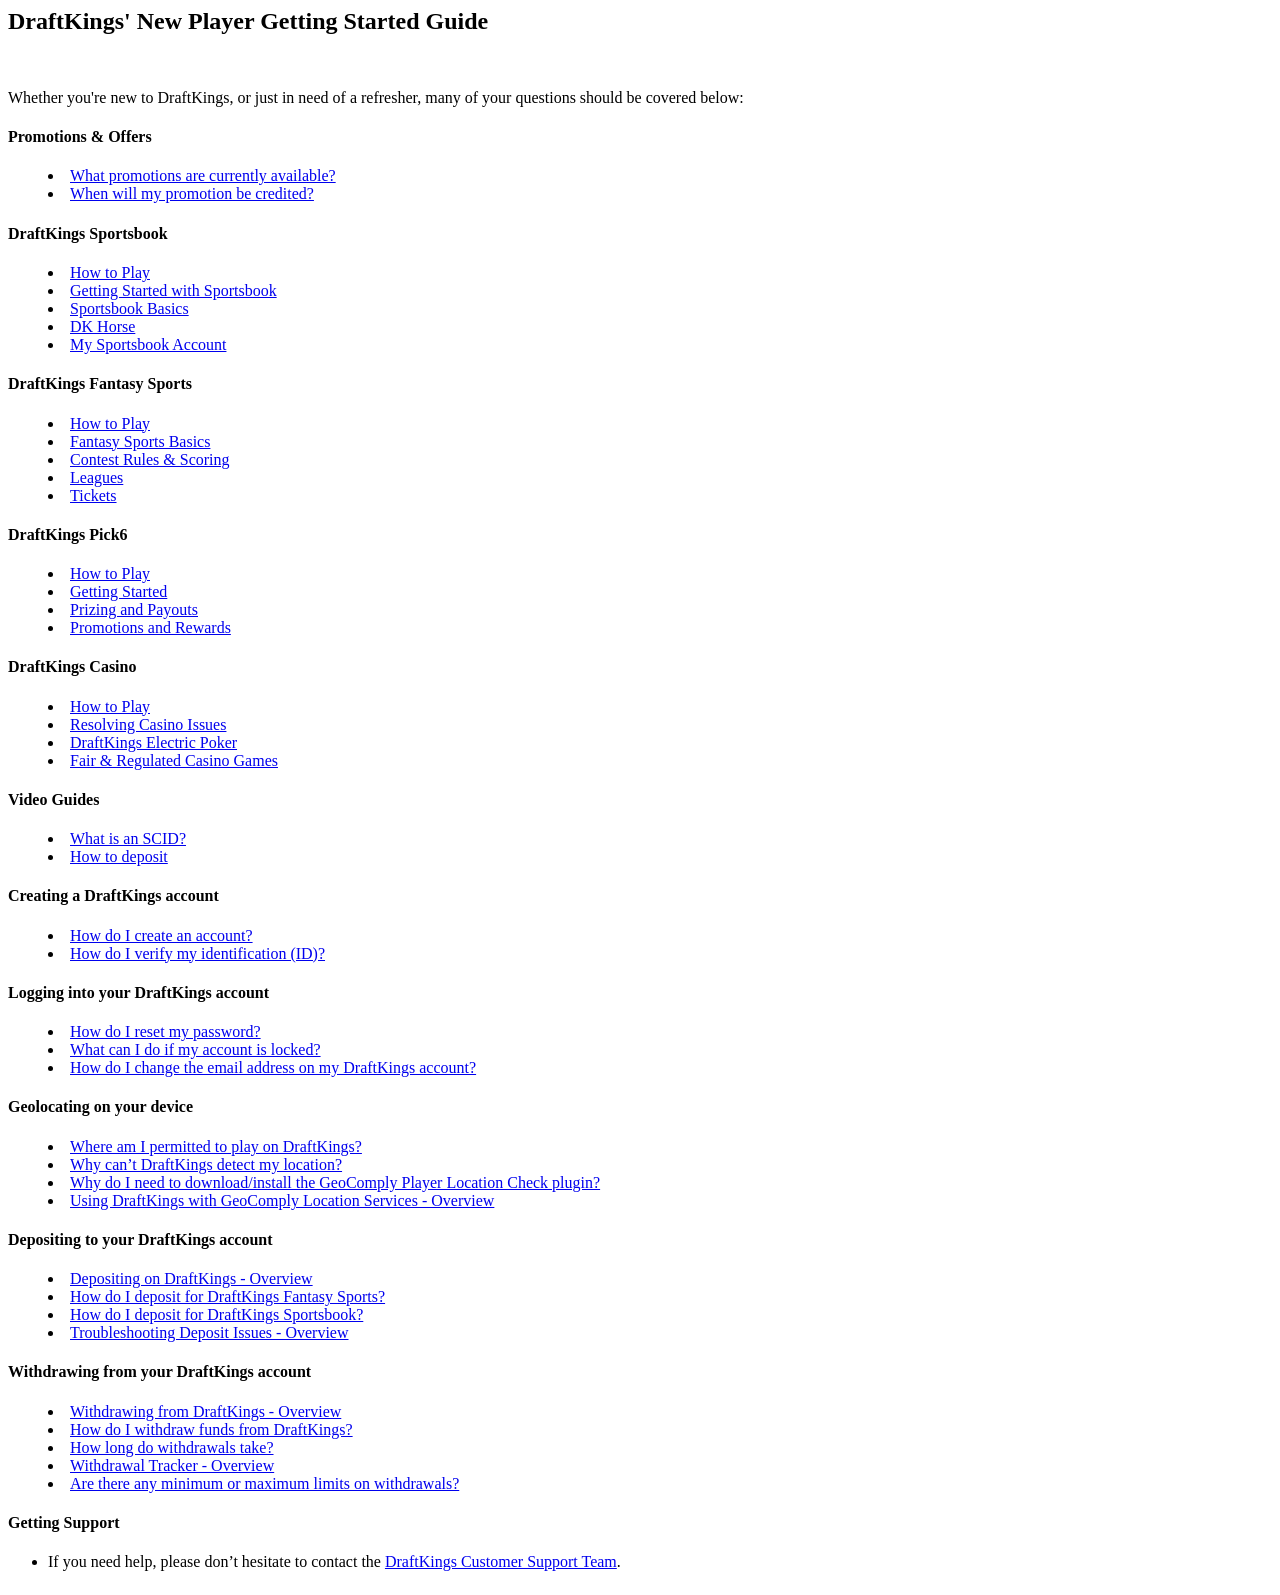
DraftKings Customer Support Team (501, 1561)
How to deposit (119, 856)
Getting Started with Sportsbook (173, 290)
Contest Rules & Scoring (150, 459)
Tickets (93, 495)
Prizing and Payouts (134, 609)
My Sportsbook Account (148, 344)
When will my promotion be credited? (192, 193)
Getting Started (118, 591)
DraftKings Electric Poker (153, 742)
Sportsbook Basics (129, 308)
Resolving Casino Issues (148, 724)
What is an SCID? (128, 838)
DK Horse (102, 326)
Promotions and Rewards (150, 627)
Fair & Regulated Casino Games (174, 760)
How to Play (110, 272)
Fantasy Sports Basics (140, 441)
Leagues (96, 477)
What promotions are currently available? (203, 175)
